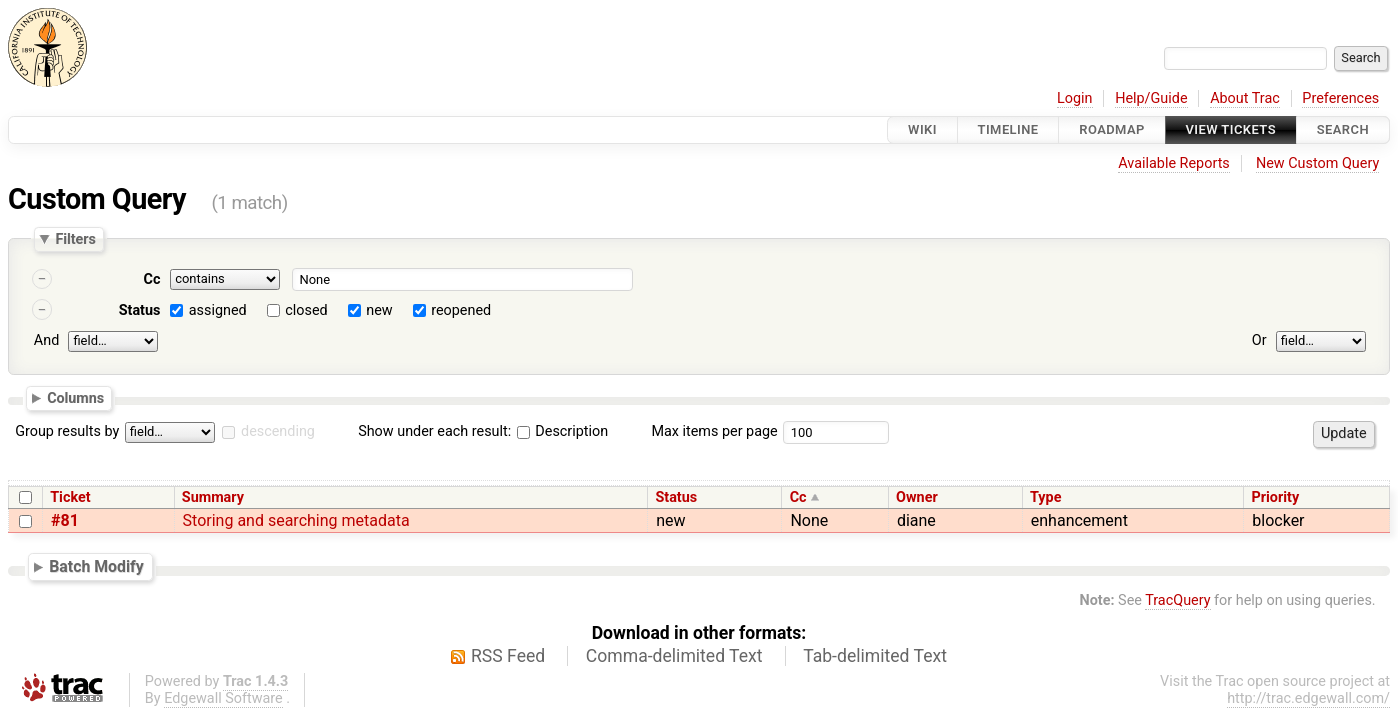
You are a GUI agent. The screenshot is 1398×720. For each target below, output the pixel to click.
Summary (213, 497)
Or (1259, 340)
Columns (75, 397)
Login (1075, 98)
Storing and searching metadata (296, 520)
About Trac (1245, 98)
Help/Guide (1151, 98)
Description (562, 431)
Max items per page (714, 431)
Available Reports (1174, 163)
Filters (75, 239)
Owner (917, 497)
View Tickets (1231, 129)
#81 (65, 520)
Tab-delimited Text (875, 656)
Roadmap (1112, 129)
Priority (1275, 497)
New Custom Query (1317, 163)
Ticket (70, 497)
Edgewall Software (223, 698)
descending (278, 431)
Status (140, 310)
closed (306, 310)
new (379, 310)
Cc (152, 279)
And (46, 340)
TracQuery (1177, 600)
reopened (461, 310)
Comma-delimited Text (674, 656)
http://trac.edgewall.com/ (1308, 698)
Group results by (67, 431)
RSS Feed (508, 656)
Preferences (1340, 98)
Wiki (922, 129)
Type (1045, 497)
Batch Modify (96, 566)
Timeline (1008, 129)
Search (1343, 129)
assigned (218, 310)
